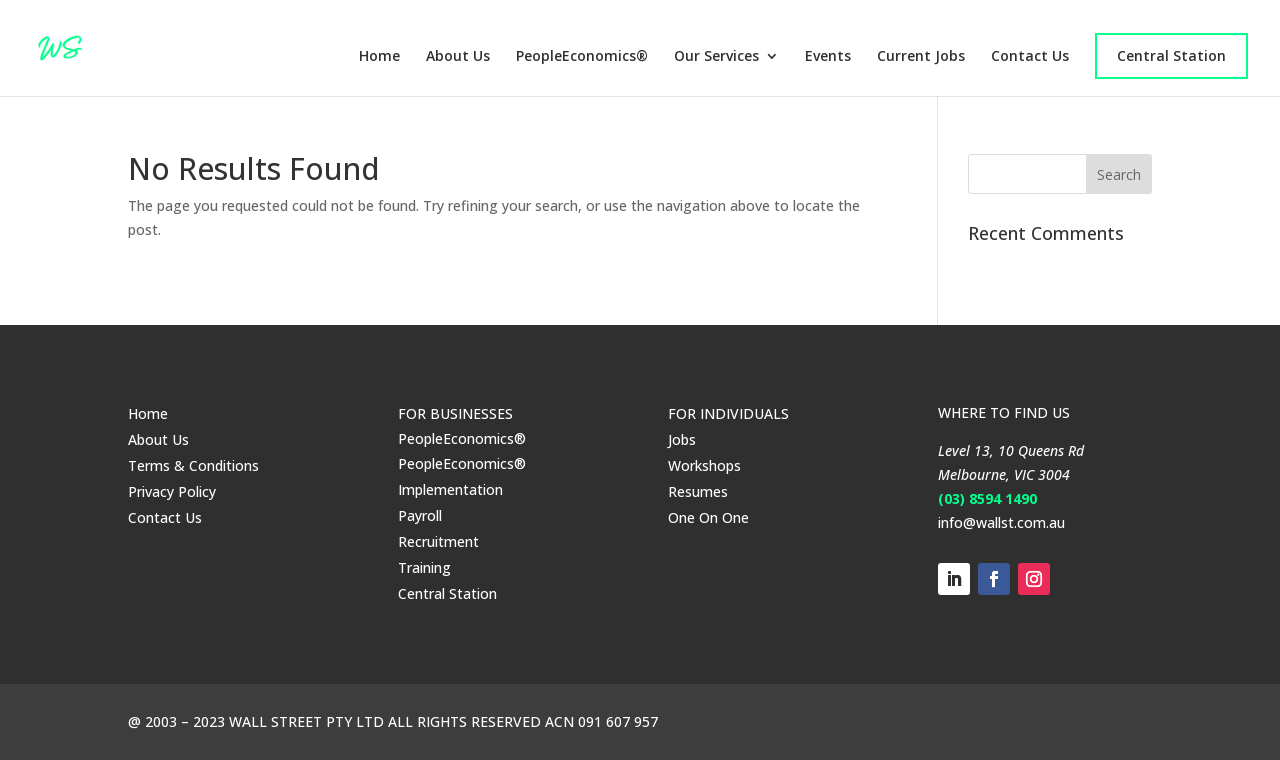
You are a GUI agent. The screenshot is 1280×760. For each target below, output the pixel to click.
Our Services (716, 57)
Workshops (704, 465)
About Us (458, 57)
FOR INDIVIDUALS (728, 413)
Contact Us (1030, 57)
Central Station (1171, 55)
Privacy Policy (172, 491)
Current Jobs (921, 57)
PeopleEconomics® (582, 57)
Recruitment (438, 541)
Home (379, 57)
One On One (708, 517)
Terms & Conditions (193, 465)
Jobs (682, 439)
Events (828, 57)
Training (424, 567)
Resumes (698, 491)
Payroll (420, 515)
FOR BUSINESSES (455, 413)
